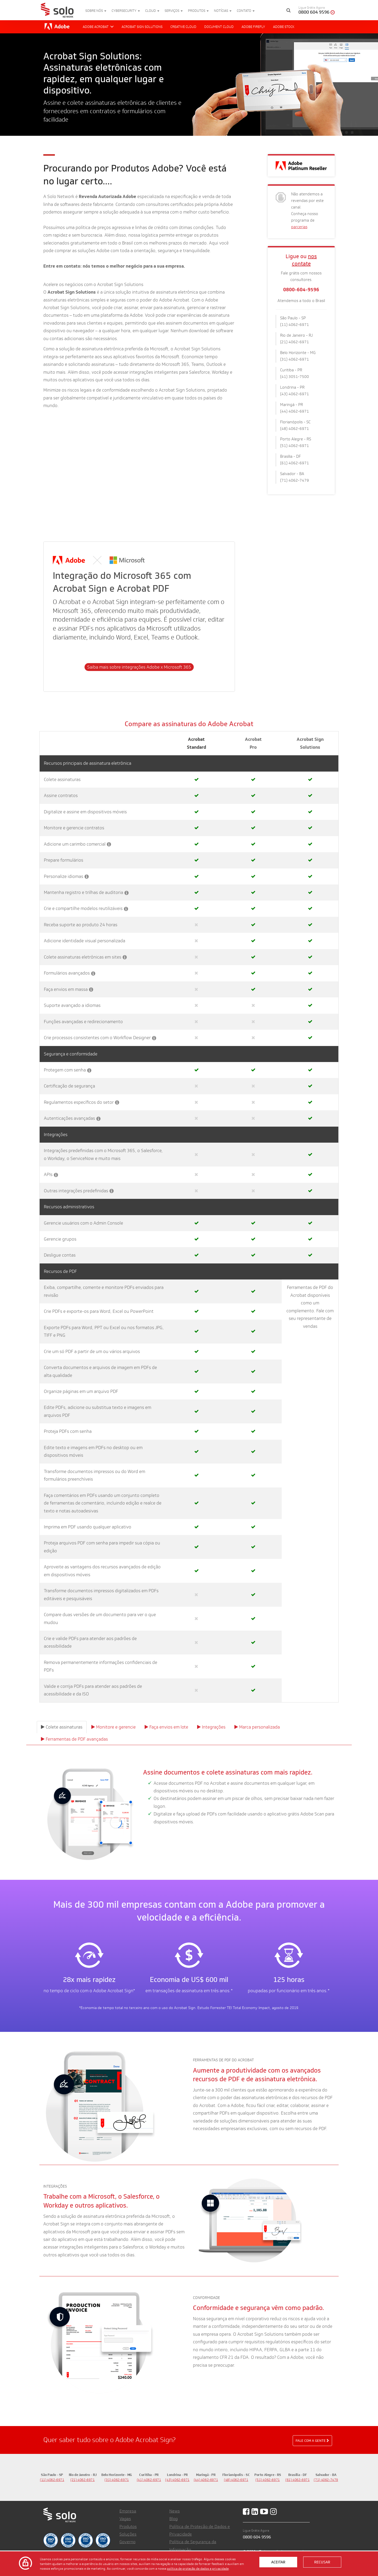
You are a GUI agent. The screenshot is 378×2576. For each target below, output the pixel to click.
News (174, 2511)
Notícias (223, 10)
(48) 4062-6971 (236, 2480)
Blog (173, 2518)
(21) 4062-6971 (82, 2480)
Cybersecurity (126, 10)
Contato (246, 10)
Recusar (322, 2562)
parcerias (299, 226)
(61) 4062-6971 (297, 2480)
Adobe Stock (284, 26)
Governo (127, 2541)
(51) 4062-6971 (267, 2480)
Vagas (125, 2518)
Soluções (127, 2534)
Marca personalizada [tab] (257, 1727)
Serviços (174, 10)
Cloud (152, 10)
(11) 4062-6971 (52, 2480)
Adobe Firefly (253, 26)
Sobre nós (95, 10)
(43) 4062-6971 (177, 2480)
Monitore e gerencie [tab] (113, 1727)
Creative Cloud (183, 26)
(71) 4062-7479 (326, 2480)
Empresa (127, 2511)
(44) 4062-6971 (206, 2480)
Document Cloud (219, 26)
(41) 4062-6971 (149, 2480)
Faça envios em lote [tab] (166, 1727)
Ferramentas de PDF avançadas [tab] (74, 1739)
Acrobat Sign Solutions (142, 26)
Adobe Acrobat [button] (98, 26)
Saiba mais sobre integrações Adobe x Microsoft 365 (139, 667)
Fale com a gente (312, 2440)
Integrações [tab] (211, 1727)
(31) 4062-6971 (116, 2480)
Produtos (198, 10)
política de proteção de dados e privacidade (198, 2568)
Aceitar (278, 2562)
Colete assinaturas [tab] (61, 1727)
